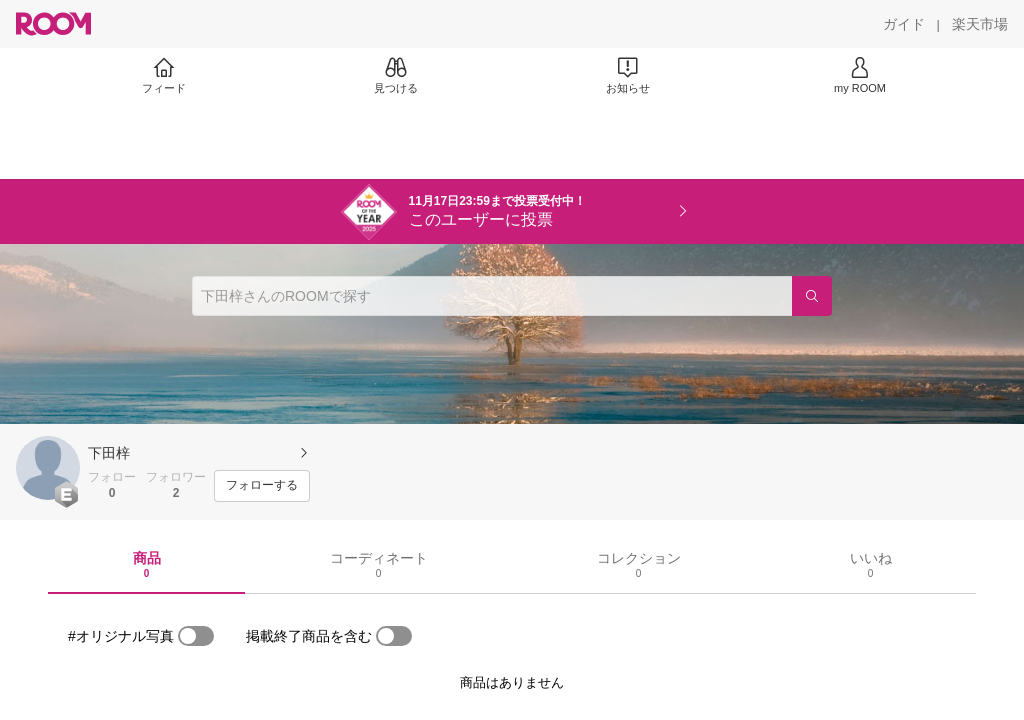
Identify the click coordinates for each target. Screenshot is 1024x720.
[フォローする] (262, 486)
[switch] (196, 636)
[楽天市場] (980, 24)
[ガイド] (904, 24)
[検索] (812, 296)
